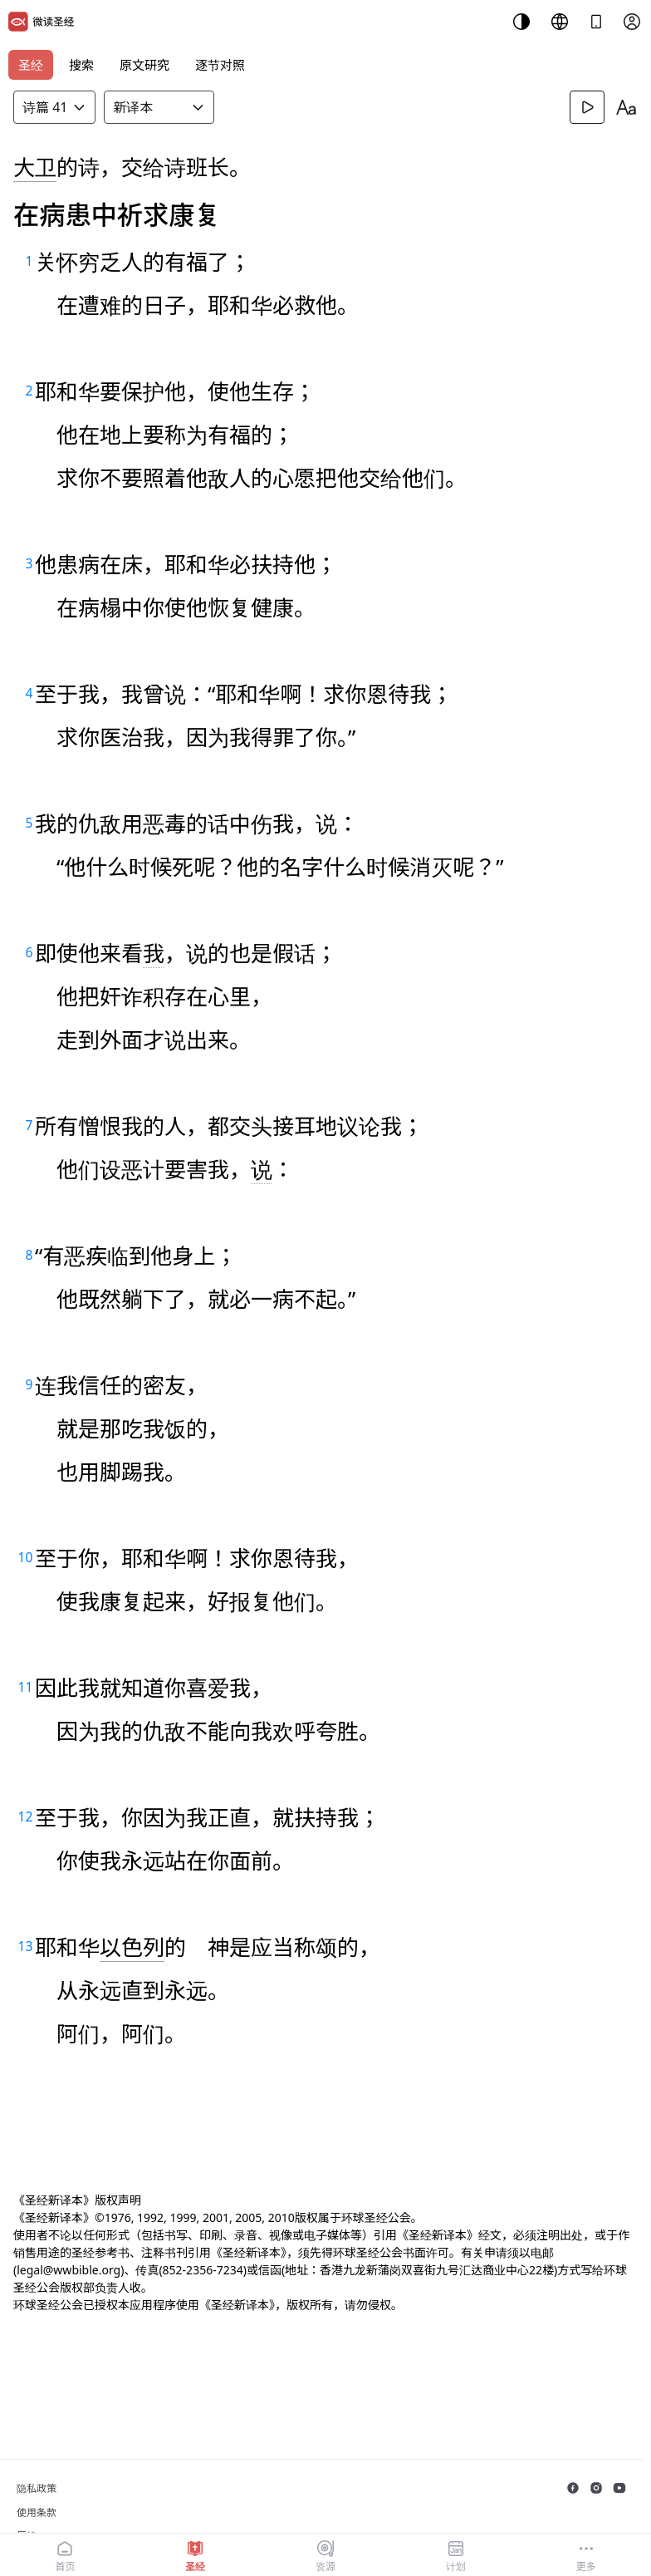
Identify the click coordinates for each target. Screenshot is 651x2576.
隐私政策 (36, 2488)
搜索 (81, 65)
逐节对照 (220, 65)
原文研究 (144, 65)
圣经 (30, 65)
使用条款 (36, 2512)
